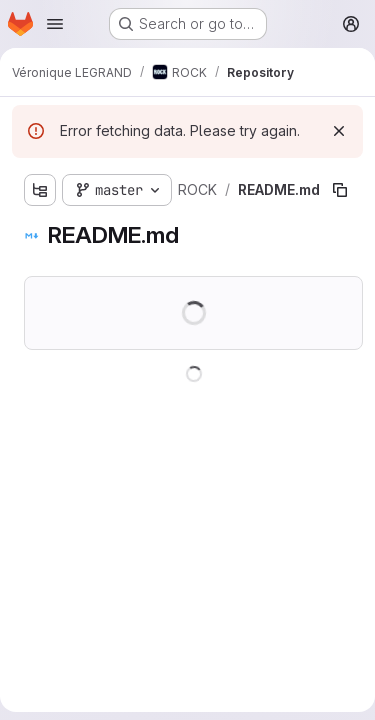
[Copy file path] (340, 190)
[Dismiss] (339, 131)
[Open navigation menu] (55, 24)
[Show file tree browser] (40, 190)
